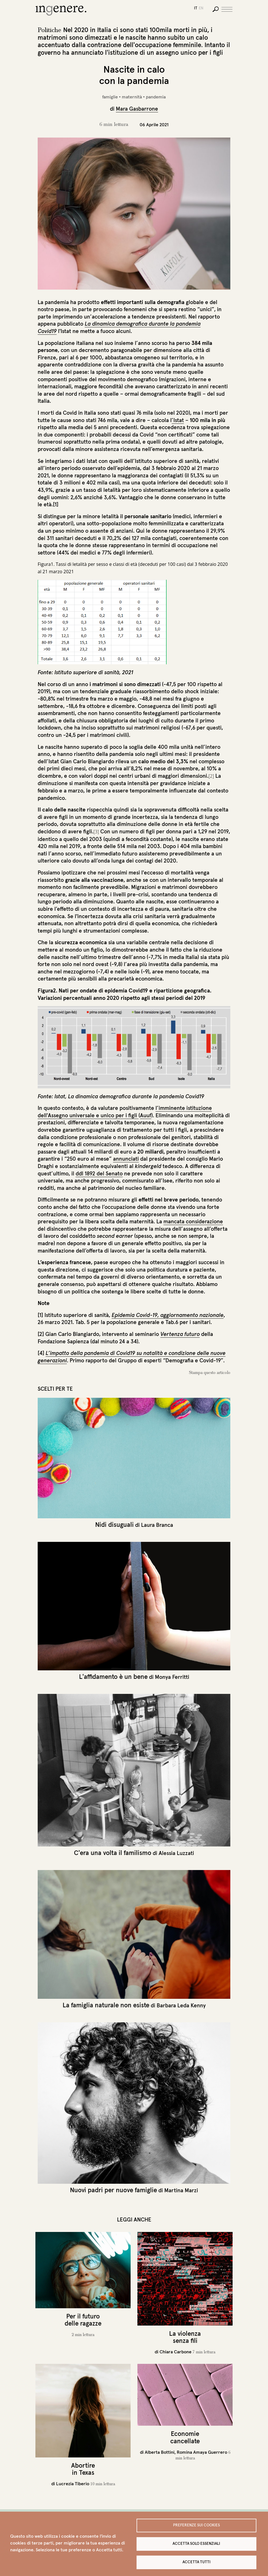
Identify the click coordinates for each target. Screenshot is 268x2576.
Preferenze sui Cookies (196, 2525)
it (195, 8)
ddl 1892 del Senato (99, 1173)
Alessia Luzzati (176, 1853)
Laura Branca (157, 1524)
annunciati (126, 1158)
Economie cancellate (185, 2437)
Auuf (145, 1115)
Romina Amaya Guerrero (202, 2452)
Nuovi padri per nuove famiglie (113, 2190)
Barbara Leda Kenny (181, 2005)
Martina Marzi (181, 2190)
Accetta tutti (196, 2562)
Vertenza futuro (180, 1334)
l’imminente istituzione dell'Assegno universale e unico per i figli (125, 1111)
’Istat (178, 420)
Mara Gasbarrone (137, 108)
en (201, 8)
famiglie (110, 97)
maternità (132, 97)
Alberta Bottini (160, 2452)
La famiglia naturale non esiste (106, 2005)
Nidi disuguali (114, 1525)
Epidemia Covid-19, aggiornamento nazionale (168, 1315)
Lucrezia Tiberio (72, 2483)
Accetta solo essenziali (196, 2543)
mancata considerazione (193, 1221)
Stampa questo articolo (209, 1372)
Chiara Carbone (175, 2351)
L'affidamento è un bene (113, 1677)
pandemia (156, 97)
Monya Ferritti (172, 1676)
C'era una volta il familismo (112, 1853)
